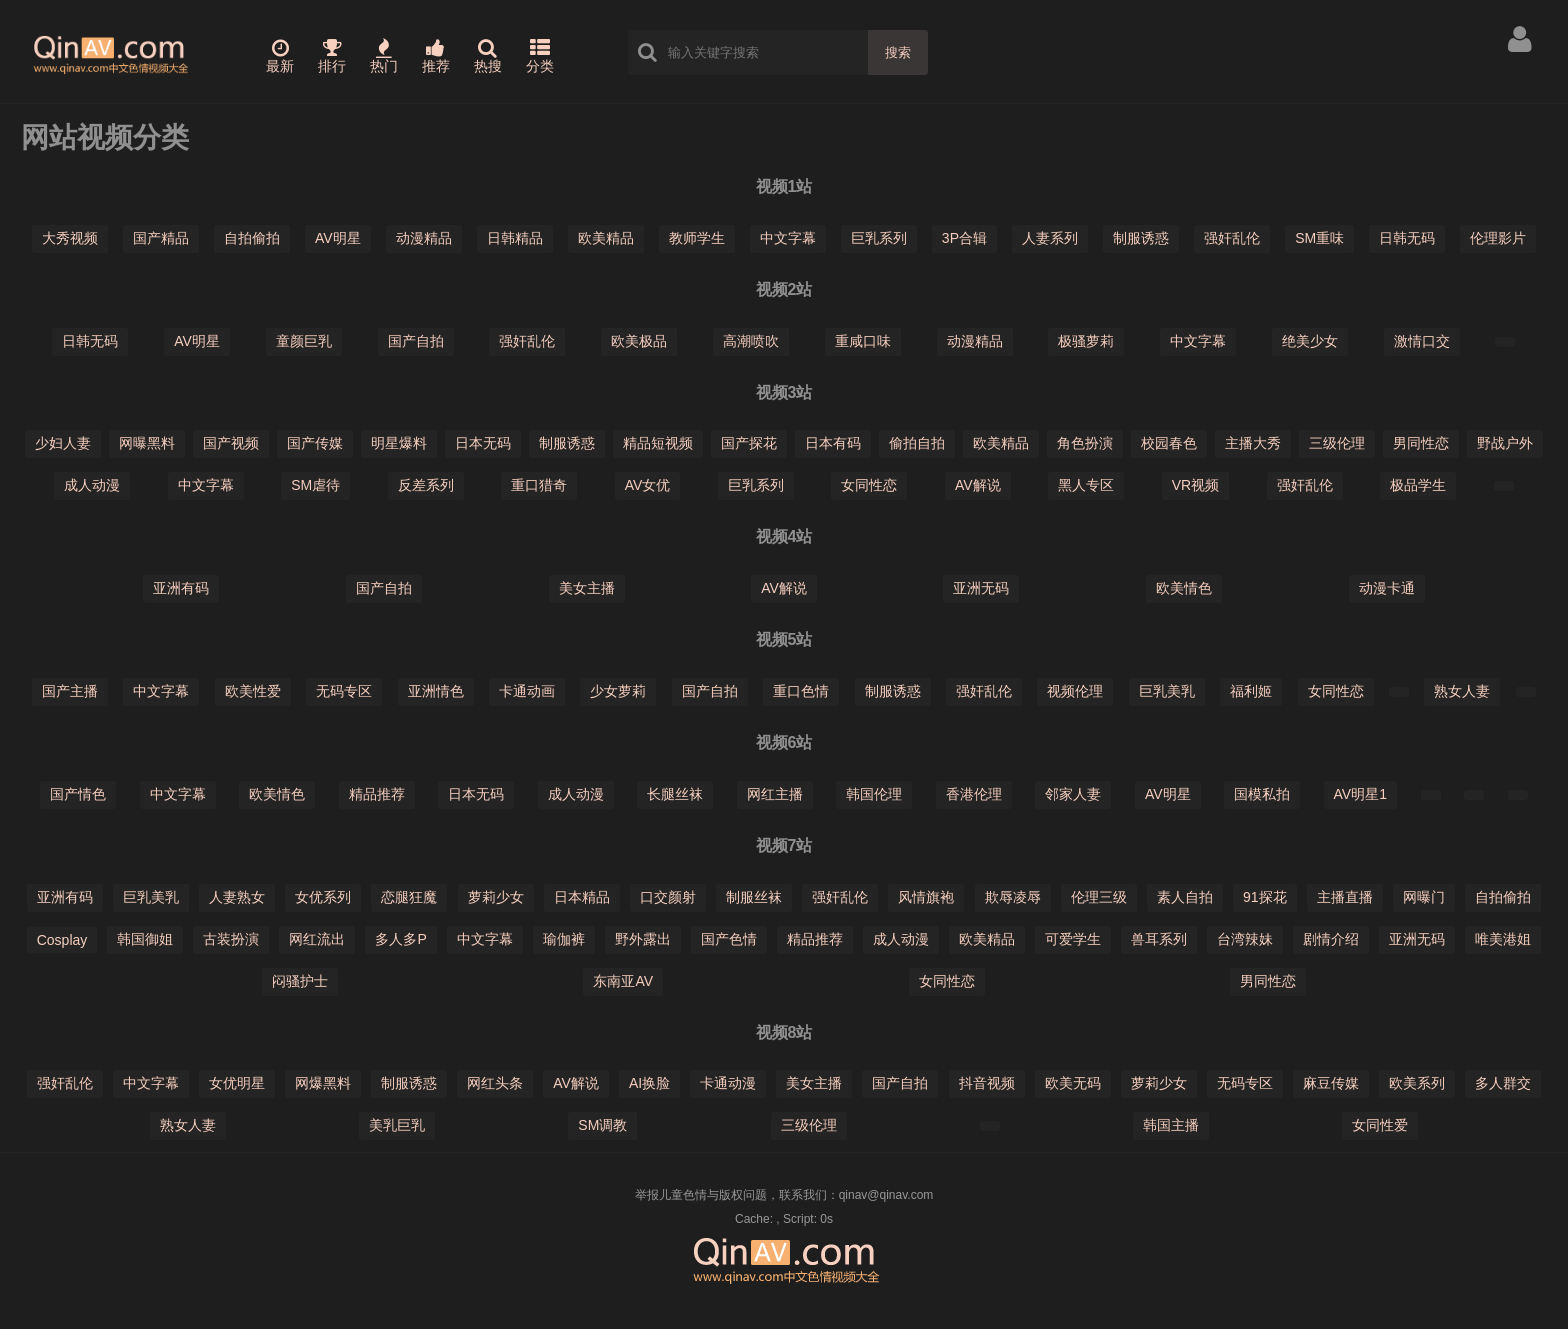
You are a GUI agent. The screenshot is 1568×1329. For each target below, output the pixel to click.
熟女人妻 (1462, 691)
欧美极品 (639, 341)
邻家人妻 (1073, 794)
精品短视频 (658, 443)
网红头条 (495, 1083)
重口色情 (801, 691)
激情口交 (1422, 341)
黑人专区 (1086, 485)
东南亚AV (623, 981)
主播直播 (1345, 897)
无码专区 (344, 691)
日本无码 (483, 443)
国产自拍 (416, 341)
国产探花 (749, 443)
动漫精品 (424, 238)
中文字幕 (788, 238)
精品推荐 (377, 794)
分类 (540, 56)
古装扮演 (231, 939)
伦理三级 (1099, 897)
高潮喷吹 (751, 341)
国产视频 (231, 443)
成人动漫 (92, 485)
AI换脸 (649, 1083)
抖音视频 (987, 1083)
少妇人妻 (63, 443)
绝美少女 (1310, 341)
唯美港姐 (1503, 939)
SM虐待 (315, 485)
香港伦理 (974, 794)
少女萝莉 (618, 691)
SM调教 (602, 1125)
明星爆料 (399, 443)
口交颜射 (668, 897)
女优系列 (323, 897)
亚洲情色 (436, 691)
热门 (384, 56)
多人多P (400, 939)
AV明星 (338, 238)
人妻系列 (1050, 238)
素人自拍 (1185, 897)
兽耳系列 (1159, 939)
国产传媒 (315, 443)
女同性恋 (869, 485)
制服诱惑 (1141, 238)
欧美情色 (1184, 588)
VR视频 (1195, 485)
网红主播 (775, 794)
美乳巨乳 (397, 1125)
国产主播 (70, 691)
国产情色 (78, 794)
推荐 (436, 56)
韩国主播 (1171, 1125)
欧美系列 (1417, 1083)
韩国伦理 (874, 794)
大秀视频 (70, 238)
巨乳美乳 (1167, 691)
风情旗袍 (926, 897)
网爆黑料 (323, 1083)
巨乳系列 (879, 238)
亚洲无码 (981, 588)
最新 (280, 56)
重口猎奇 (539, 485)
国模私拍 (1262, 794)
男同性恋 (1421, 443)
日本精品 (582, 897)
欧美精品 (606, 238)
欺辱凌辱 (1013, 897)
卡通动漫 (728, 1083)
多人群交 (1503, 1083)
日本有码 (833, 443)
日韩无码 (1407, 238)
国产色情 (729, 939)
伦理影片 (1498, 238)
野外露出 (643, 939)
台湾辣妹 (1245, 939)
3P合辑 (964, 238)
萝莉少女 (496, 897)
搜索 (898, 52)
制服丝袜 (754, 897)
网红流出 (317, 939)
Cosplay (62, 940)
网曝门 (1424, 897)
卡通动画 (527, 691)
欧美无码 (1073, 1083)
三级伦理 (1337, 443)
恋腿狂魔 (409, 897)
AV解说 (978, 485)
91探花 (1265, 897)
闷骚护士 (300, 981)
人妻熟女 (237, 897)
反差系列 (426, 485)
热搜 (488, 56)
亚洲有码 (181, 588)
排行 (332, 56)
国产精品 (161, 238)
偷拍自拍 (917, 443)
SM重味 (1319, 238)
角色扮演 (1085, 443)
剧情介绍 (1331, 939)
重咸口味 (863, 341)
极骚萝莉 (1086, 341)
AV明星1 (1360, 794)
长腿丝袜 (675, 794)
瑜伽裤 (564, 939)
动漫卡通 (1387, 588)
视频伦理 (1075, 691)
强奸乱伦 (1232, 238)
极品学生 (1418, 485)
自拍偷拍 (252, 238)
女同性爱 (1380, 1125)
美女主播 (587, 588)
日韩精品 (515, 238)
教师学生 (697, 238)
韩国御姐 (145, 939)
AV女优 (648, 485)
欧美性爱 (253, 691)
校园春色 (1169, 443)
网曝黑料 (147, 443)
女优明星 (237, 1083)
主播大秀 (1253, 443)
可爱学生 (1073, 939)
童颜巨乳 (304, 341)
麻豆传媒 (1331, 1083)
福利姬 (1251, 691)
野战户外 (1505, 443)
